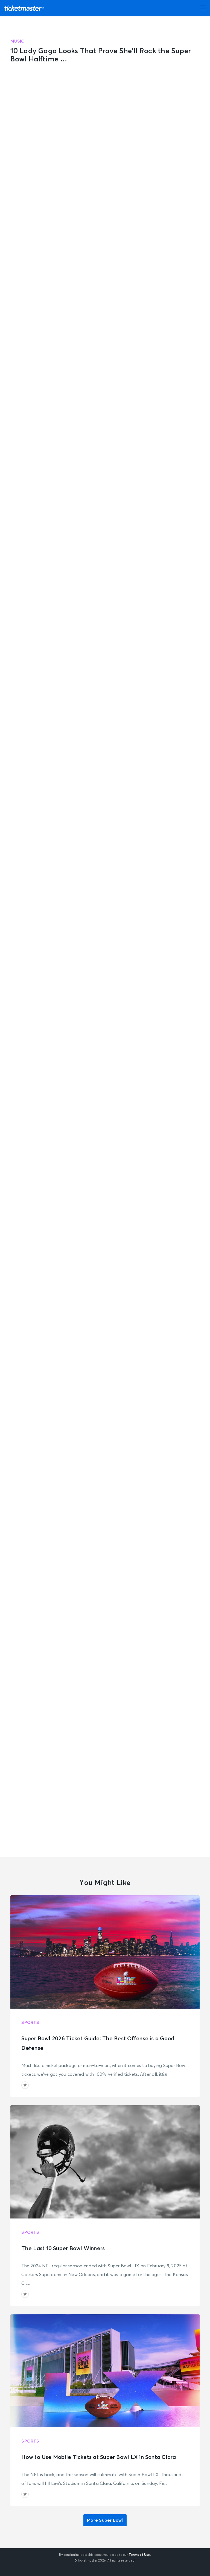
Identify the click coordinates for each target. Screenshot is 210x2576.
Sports (30, 2022)
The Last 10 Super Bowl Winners (63, 2248)
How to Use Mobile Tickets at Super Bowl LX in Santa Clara (98, 2457)
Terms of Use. (140, 2554)
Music (17, 41)
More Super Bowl (105, 2520)
